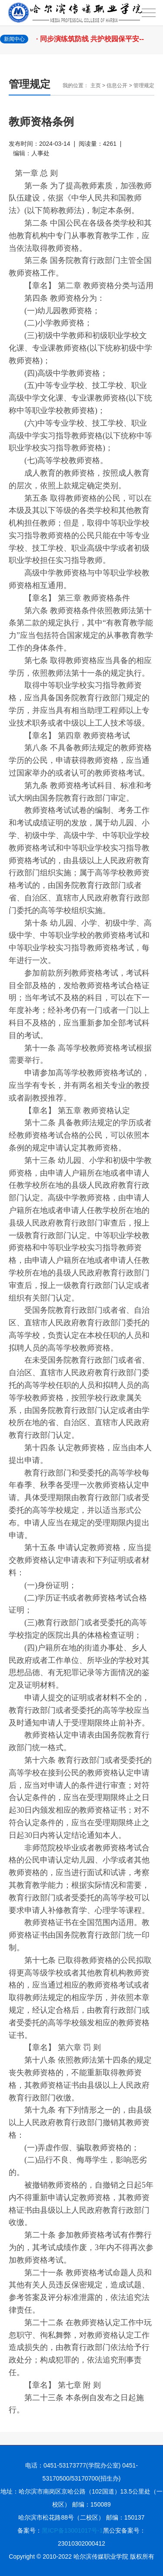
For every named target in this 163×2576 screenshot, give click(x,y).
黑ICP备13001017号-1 (72, 2530)
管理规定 (143, 85)
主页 (95, 85)
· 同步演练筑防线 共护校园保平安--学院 (93, 43)
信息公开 (116, 85)
